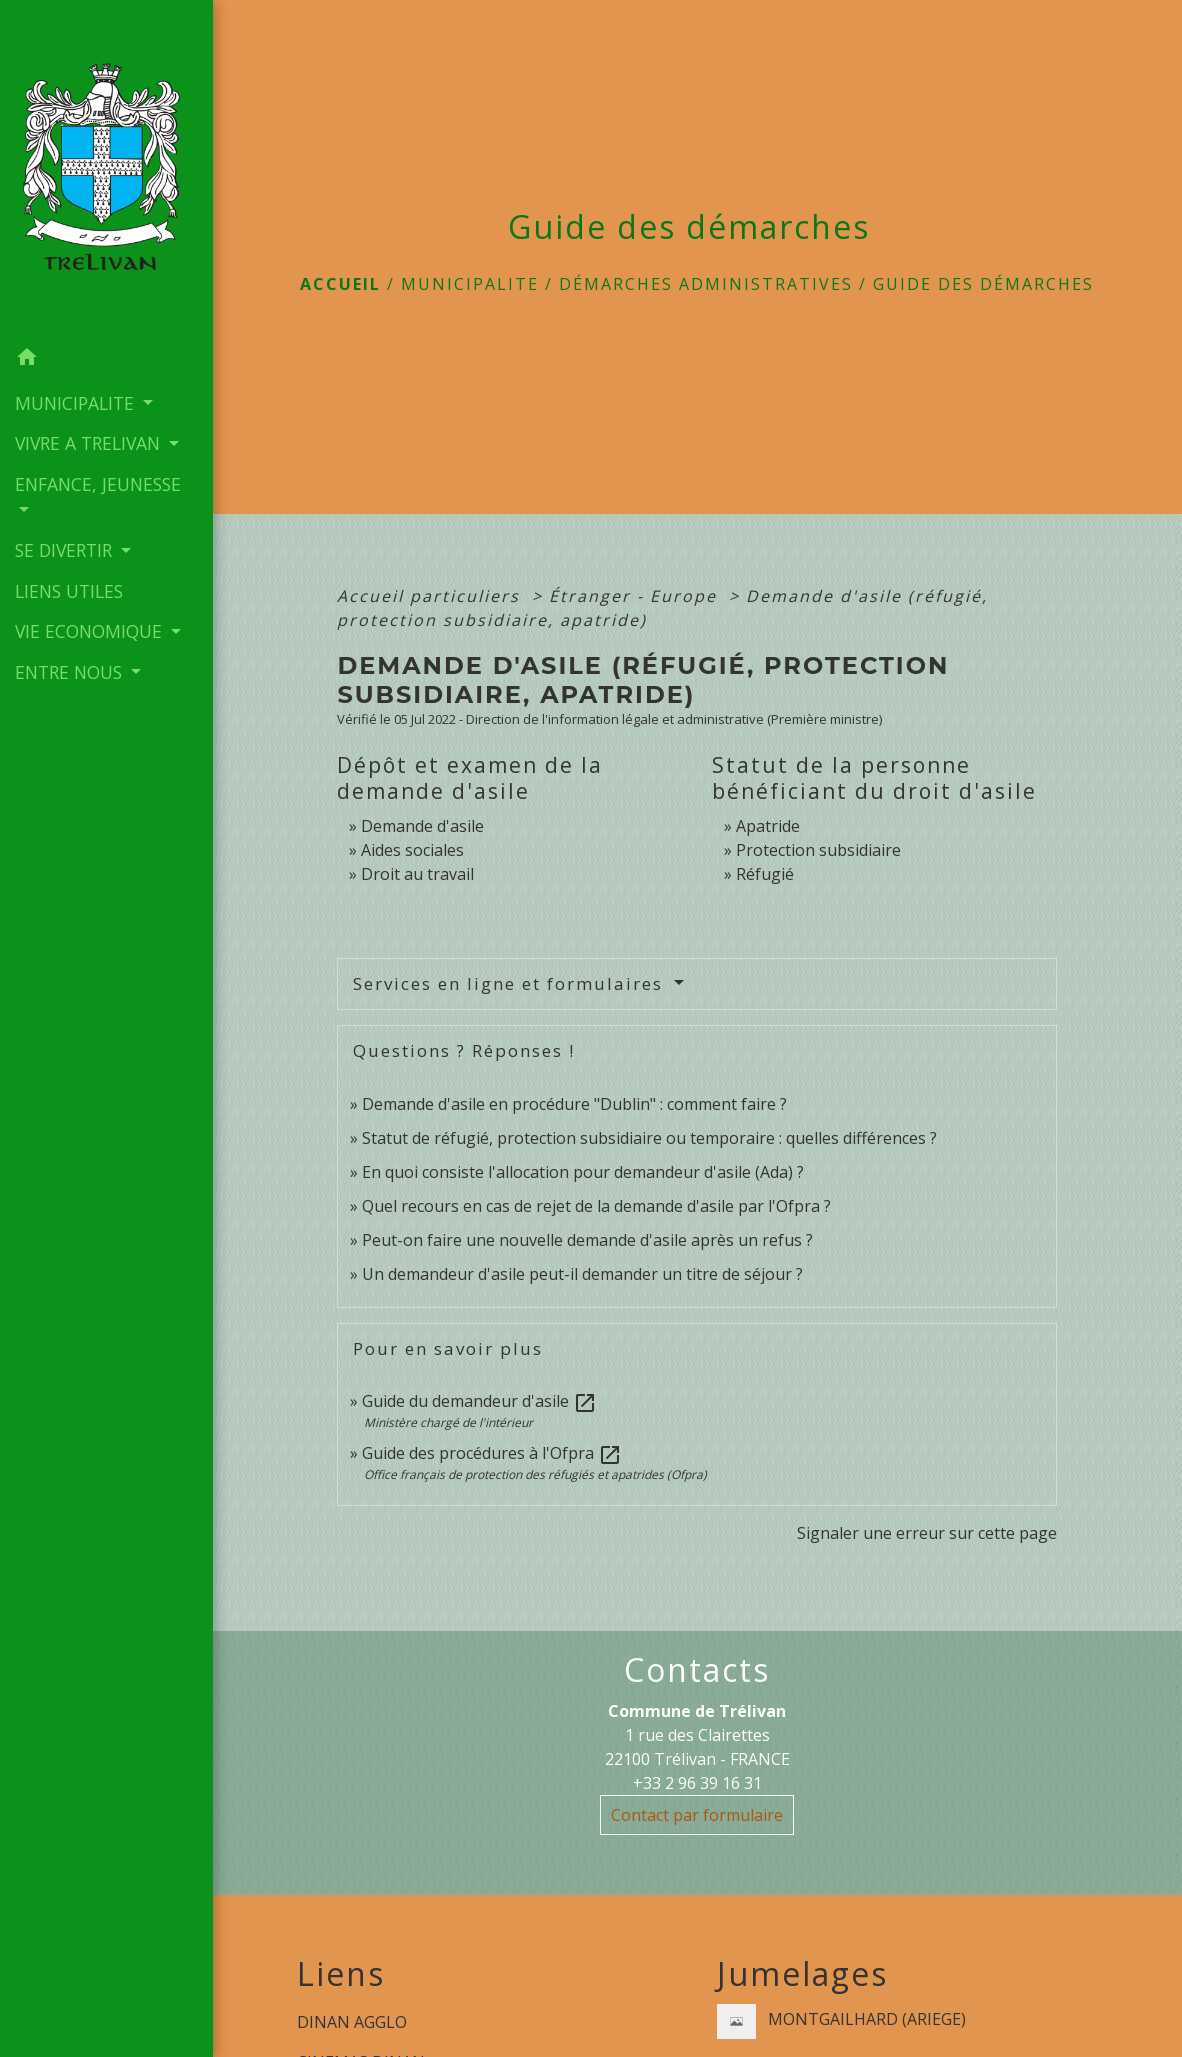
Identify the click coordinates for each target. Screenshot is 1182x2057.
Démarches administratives (706, 284)
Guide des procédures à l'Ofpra (492, 1453)
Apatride (768, 826)
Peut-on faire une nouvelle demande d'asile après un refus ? (587, 1240)
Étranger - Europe (636, 596)
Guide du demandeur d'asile (479, 1401)
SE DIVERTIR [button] (66, 550)
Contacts (697, 1670)
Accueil (340, 284)
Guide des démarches (983, 284)
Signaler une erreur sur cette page (927, 1533)
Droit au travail (417, 874)
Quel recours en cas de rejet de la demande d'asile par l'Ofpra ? (596, 1206)
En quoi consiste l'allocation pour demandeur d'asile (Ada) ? (583, 1172)
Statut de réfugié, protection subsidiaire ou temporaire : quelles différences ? (649, 1138)
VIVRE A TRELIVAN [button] (90, 443)
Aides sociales (412, 850)
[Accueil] (106, 169)
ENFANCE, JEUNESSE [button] (98, 484)
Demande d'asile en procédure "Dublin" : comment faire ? (574, 1104)
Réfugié (765, 874)
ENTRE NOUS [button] (71, 672)
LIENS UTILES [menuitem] (69, 591)
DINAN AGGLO (352, 2022)
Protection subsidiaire (818, 850)
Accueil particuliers (431, 596)
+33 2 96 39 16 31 (697, 1783)
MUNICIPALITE (470, 284)
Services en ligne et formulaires (511, 983)
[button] (106, 360)
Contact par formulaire (697, 1815)
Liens (341, 1974)
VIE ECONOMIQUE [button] (91, 631)
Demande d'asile (422, 826)
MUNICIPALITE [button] (77, 403)
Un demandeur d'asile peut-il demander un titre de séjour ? (582, 1274)
